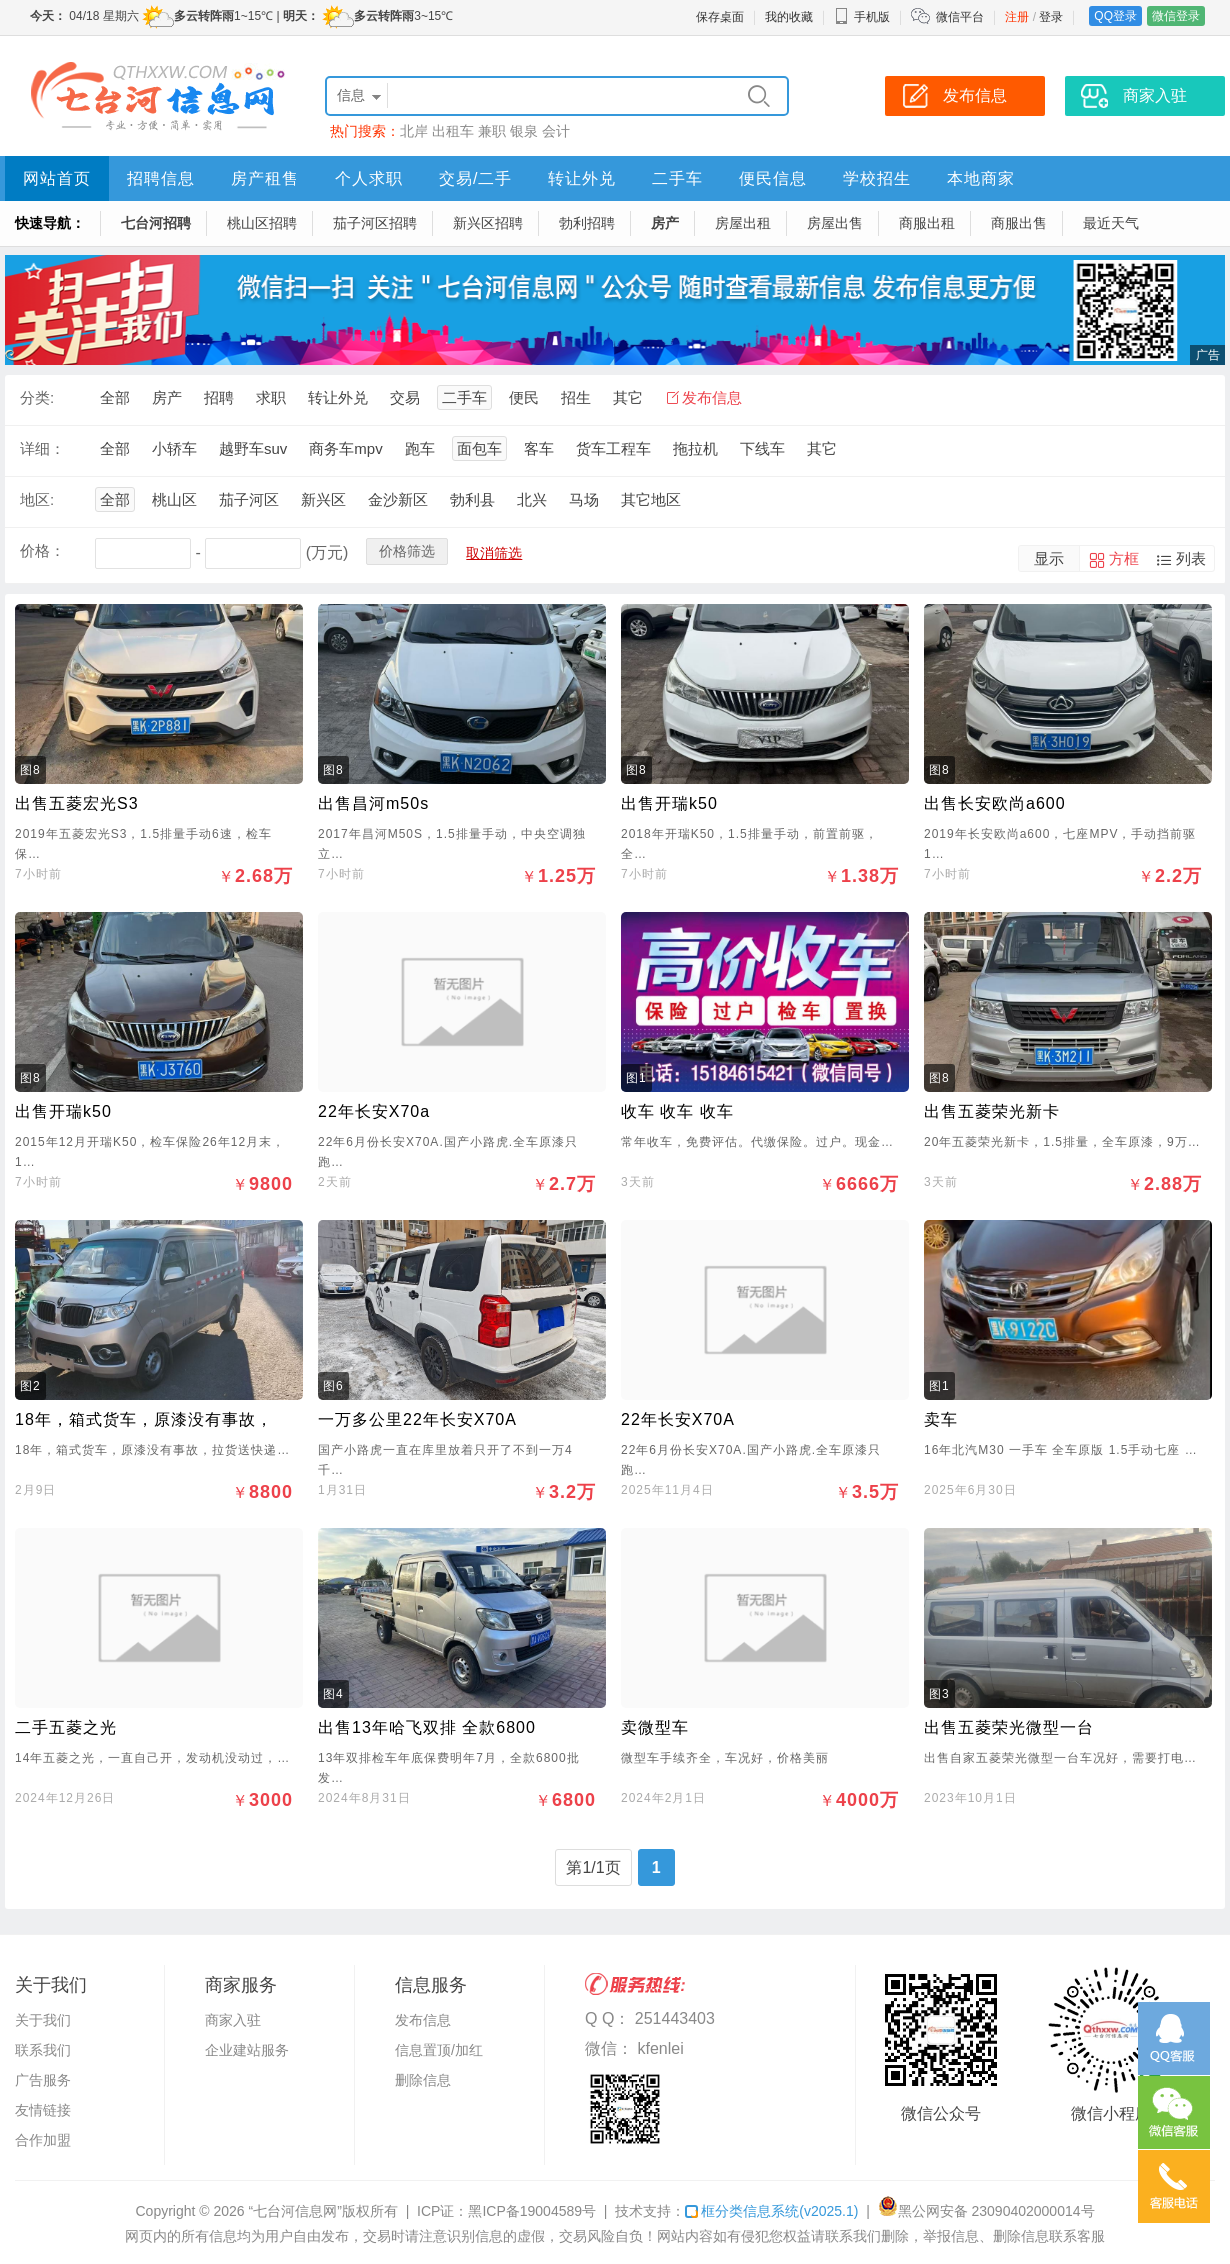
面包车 (479, 448)
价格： (42, 550)
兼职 (492, 131)
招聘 (219, 397)
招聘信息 (161, 178)
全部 (115, 397)
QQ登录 (1115, 16)
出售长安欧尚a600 (995, 803)
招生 (576, 397)
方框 (1124, 558)
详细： (42, 448)
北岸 (414, 131)
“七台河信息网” (295, 2211)
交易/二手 (475, 178)
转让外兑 (582, 178)
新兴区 (323, 499)
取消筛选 (494, 553)
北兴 (532, 499)
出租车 (453, 131)
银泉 (524, 131)
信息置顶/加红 (439, 2050)
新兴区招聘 (488, 223)
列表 (1191, 558)
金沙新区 (398, 499)
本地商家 (981, 178)
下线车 (762, 448)
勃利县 (472, 499)
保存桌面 (720, 17)
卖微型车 (655, 1727)
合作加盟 (43, 2140)
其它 (628, 397)
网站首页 (57, 178)
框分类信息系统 (771, 2211)
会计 (556, 131)
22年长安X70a (374, 1111)
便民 (524, 397)
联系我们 (43, 2050)
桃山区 (174, 499)
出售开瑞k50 (669, 803)
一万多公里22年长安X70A (417, 1419)
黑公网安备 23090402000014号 (986, 2211)
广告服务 (43, 2080)
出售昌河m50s (373, 803)
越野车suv (253, 448)
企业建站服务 (247, 2050)
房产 (665, 223)
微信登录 (1176, 16)
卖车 (941, 1419)
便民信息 (773, 178)
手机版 (862, 17)
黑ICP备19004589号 (532, 2211)
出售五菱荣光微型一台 (1009, 1727)
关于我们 (43, 2020)
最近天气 (1111, 223)
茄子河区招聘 (375, 223)
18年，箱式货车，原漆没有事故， (144, 1419)
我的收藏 (789, 17)
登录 (1051, 17)
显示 (1049, 558)
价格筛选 (407, 551)
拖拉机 (695, 448)
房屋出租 (743, 223)
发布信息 (712, 397)
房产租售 (265, 178)
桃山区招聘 (262, 223)
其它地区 (651, 499)
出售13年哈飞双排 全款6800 (427, 1727)
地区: (37, 499)
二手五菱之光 (66, 1727)
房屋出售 (835, 223)
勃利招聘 (587, 223)
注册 (1017, 17)
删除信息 (423, 2080)
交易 (405, 397)
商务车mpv (345, 448)
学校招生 (877, 178)
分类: (37, 397)
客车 (539, 448)
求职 (271, 397)
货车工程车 (613, 448)
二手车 (677, 178)
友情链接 (43, 2110)
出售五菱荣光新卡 (992, 1111)
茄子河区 (249, 499)
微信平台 (960, 17)
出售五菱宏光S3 (77, 803)
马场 (584, 499)
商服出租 (927, 223)
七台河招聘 (156, 223)
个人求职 (369, 178)
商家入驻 (233, 2020)
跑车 (420, 448)
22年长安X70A (678, 1419)
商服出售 (1019, 223)
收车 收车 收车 (677, 1111)
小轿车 (174, 448)
